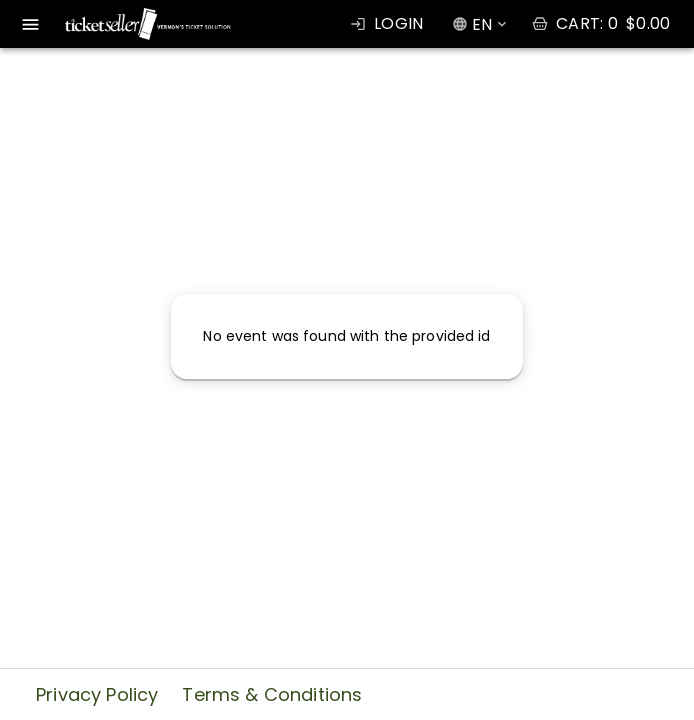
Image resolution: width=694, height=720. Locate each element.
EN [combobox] (482, 24)
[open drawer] (30, 24)
